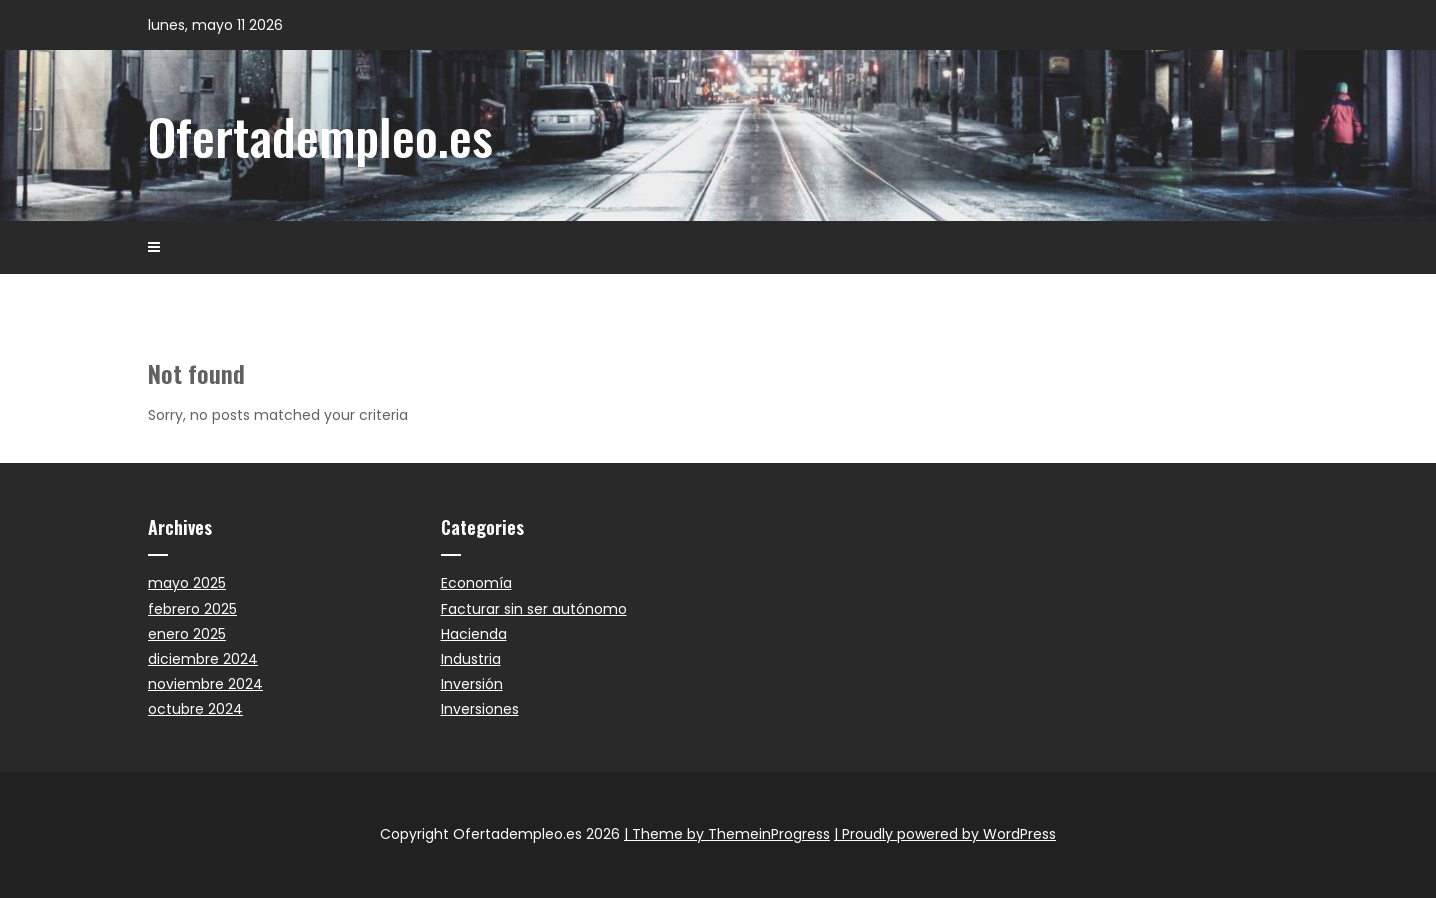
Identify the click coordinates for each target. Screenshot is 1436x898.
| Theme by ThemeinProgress (727, 834)
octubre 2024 (195, 709)
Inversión (472, 684)
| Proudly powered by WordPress (945, 834)
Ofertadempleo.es (320, 135)
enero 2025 (187, 634)
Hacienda (474, 634)
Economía (476, 583)
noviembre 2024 (205, 684)
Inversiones (480, 709)
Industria (471, 659)
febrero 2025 (192, 609)
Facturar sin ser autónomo (534, 609)
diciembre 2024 (203, 659)
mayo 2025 (187, 583)
